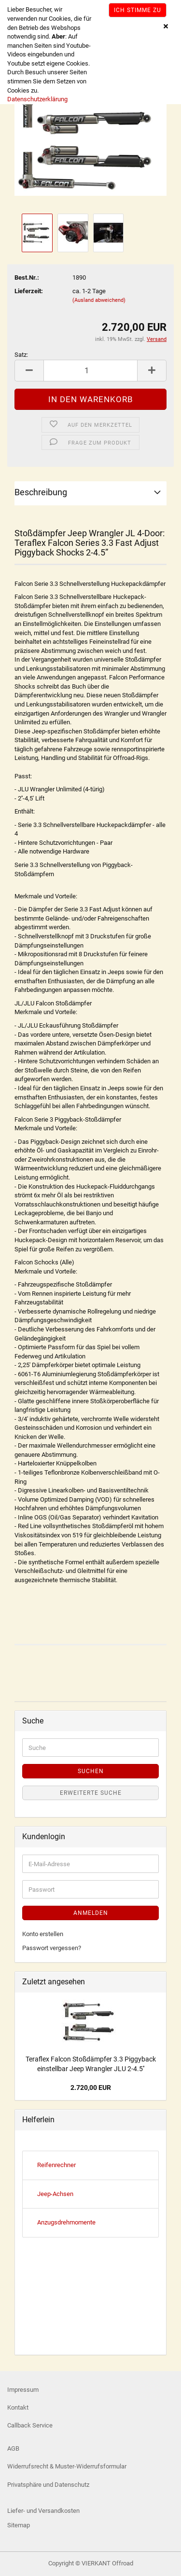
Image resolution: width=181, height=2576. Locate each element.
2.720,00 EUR (90, 2087)
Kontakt (17, 2407)
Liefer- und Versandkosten (43, 2510)
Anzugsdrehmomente (66, 2222)
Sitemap (18, 2525)
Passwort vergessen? (51, 1948)
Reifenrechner (56, 2165)
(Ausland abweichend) (98, 300)
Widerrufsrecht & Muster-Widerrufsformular (66, 2466)
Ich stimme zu (137, 10)
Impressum (23, 2389)
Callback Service (30, 2425)
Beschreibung (40, 492)
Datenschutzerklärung (37, 99)
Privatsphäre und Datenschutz (48, 2484)
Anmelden (90, 1913)
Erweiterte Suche (91, 1793)
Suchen (91, 1771)
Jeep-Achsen (55, 2193)
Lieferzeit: (28, 291)
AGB (13, 2448)
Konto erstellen (42, 1934)
